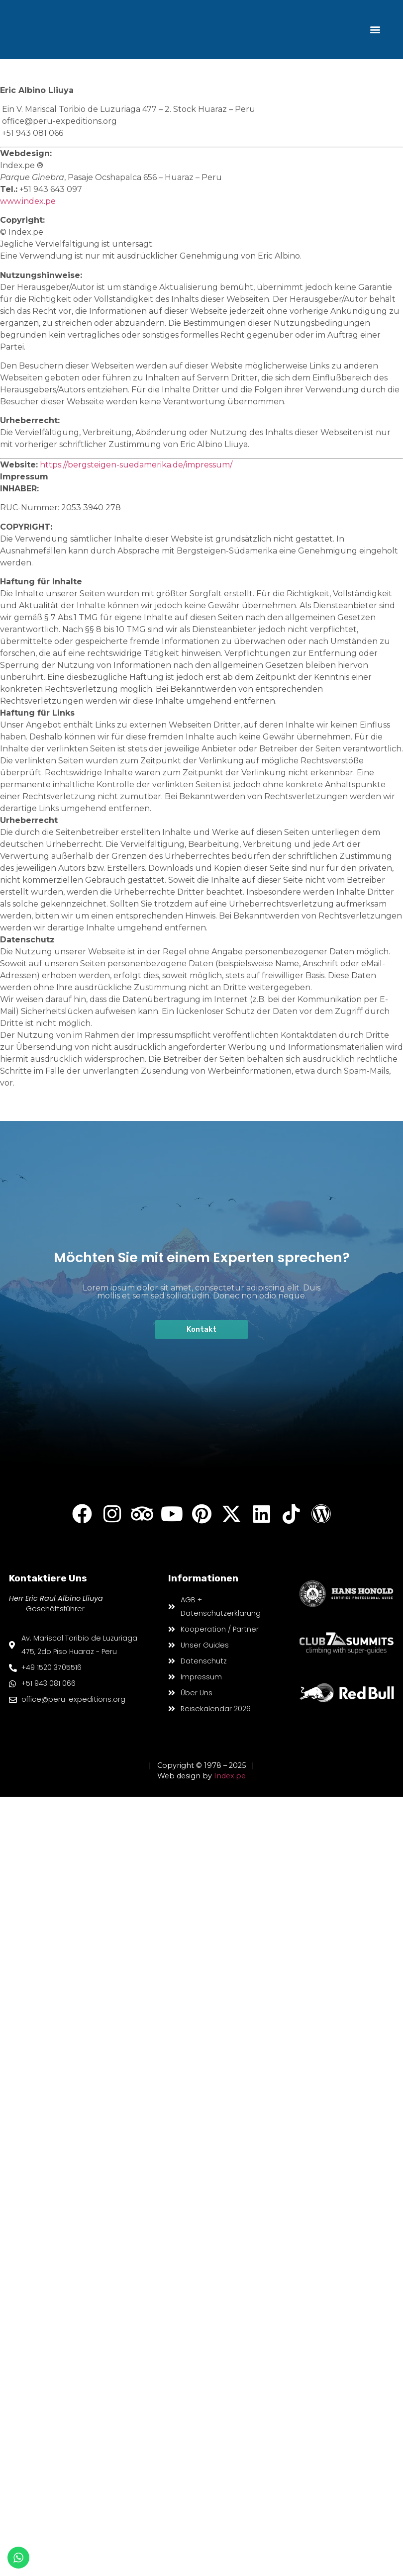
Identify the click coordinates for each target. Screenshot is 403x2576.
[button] (375, 30)
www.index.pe (28, 201)
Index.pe (230, 1775)
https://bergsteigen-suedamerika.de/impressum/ (136, 464)
